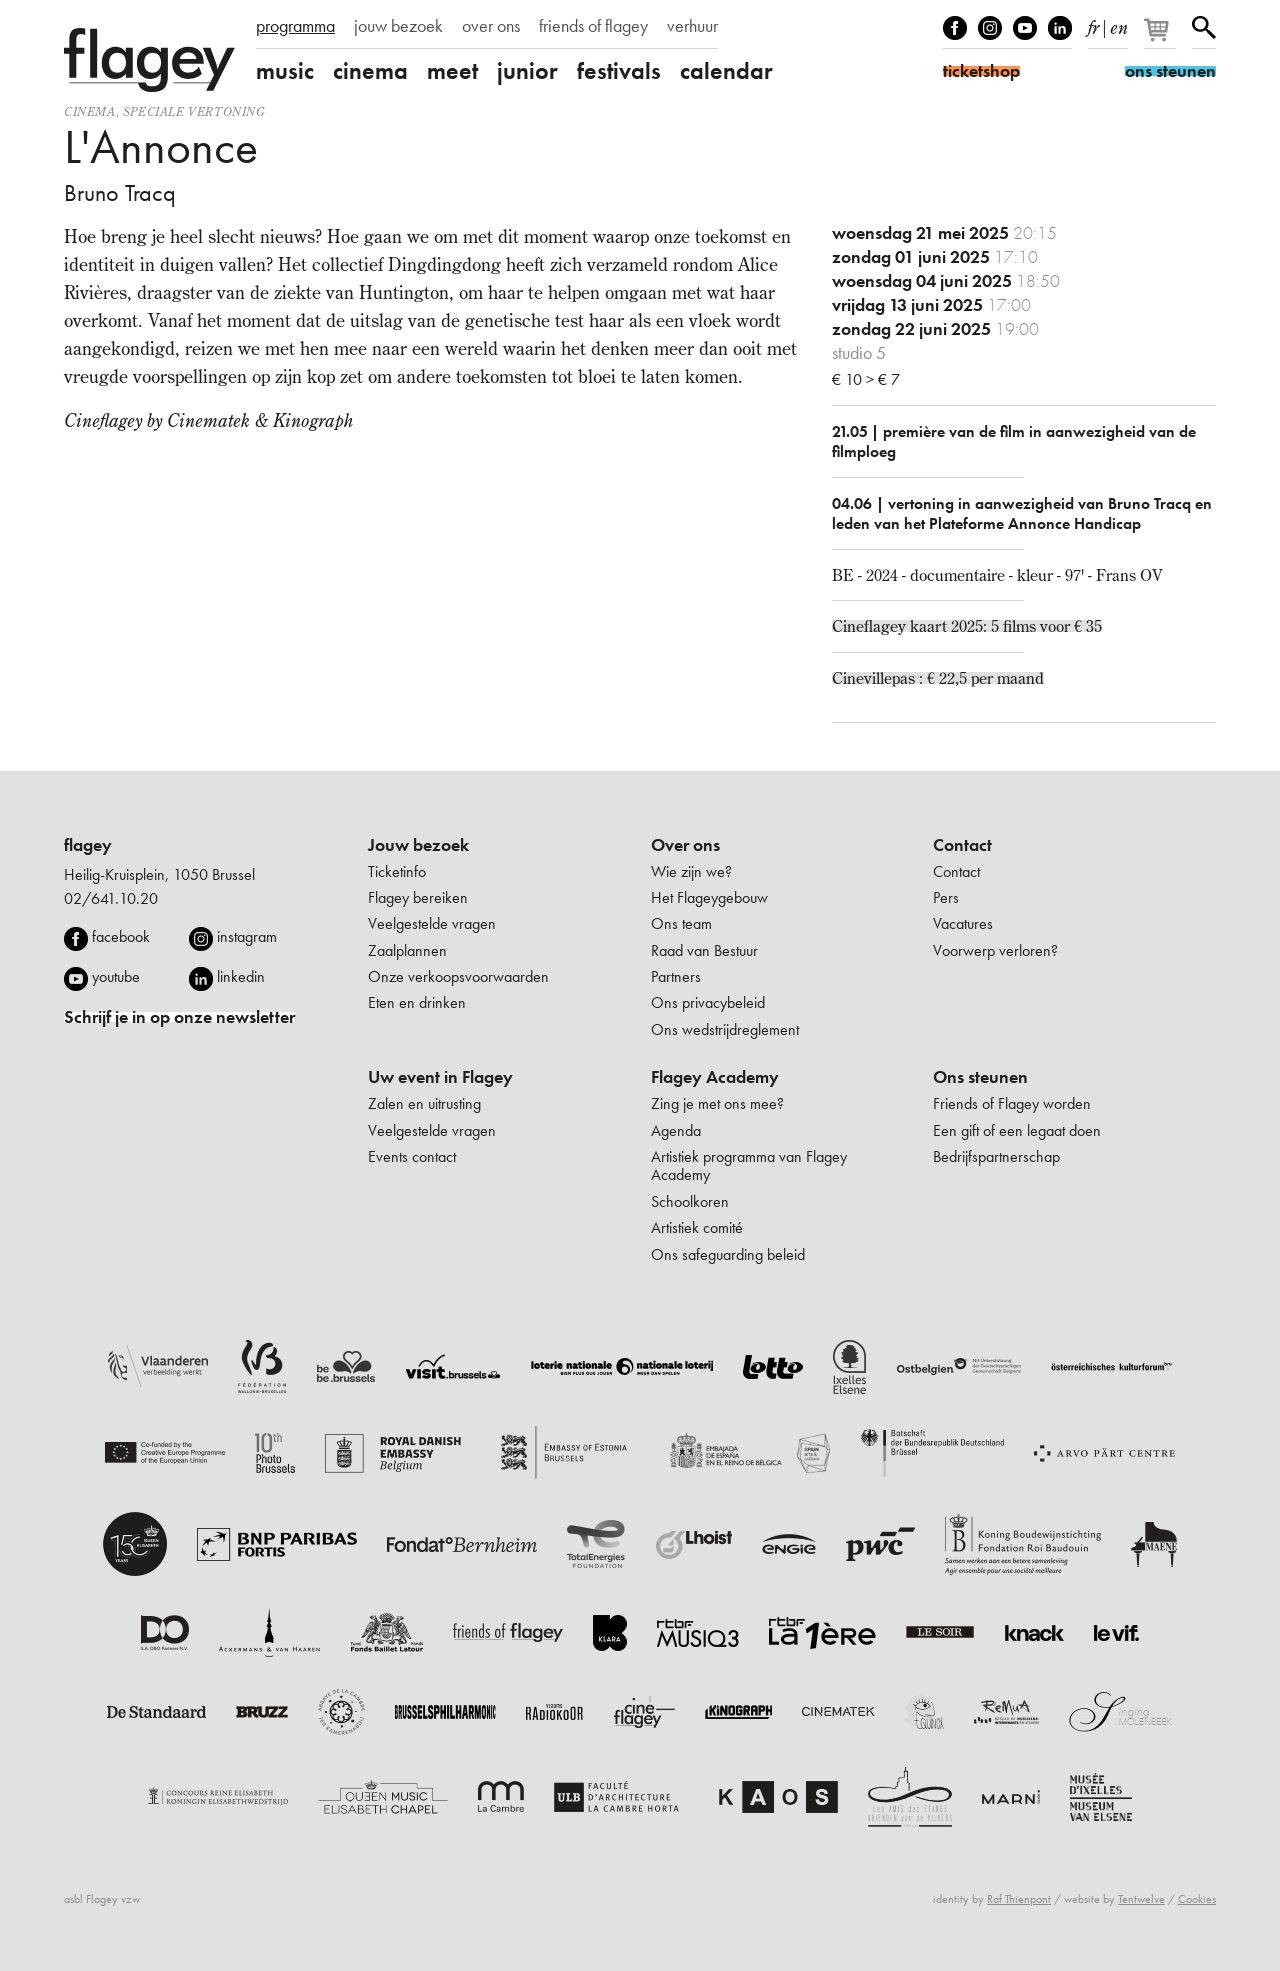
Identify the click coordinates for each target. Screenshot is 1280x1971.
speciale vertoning (194, 111)
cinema (370, 71)
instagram (247, 936)
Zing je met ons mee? (717, 1103)
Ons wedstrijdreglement (725, 1029)
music (285, 71)
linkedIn (1060, 28)
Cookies (1197, 1899)
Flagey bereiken (418, 897)
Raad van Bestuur (704, 950)
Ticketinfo (397, 871)
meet (452, 71)
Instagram (990, 28)
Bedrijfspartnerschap (996, 1156)
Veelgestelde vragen (432, 923)
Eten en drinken (417, 1002)
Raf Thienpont (1019, 1899)
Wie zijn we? (691, 871)
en (1119, 24)
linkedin (241, 976)
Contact (962, 845)
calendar (726, 71)
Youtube (1025, 28)
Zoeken (1204, 28)
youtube (116, 976)
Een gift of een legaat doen (1017, 1130)
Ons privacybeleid (708, 1002)
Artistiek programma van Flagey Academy (749, 1165)
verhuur (692, 26)
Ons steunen (980, 1077)
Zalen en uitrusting (424, 1103)
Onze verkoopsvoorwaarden (458, 976)
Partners (676, 976)
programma (295, 26)
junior (527, 71)
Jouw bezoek (418, 845)
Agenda (676, 1130)
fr (1093, 24)
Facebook (955, 28)
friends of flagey (593, 26)
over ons (491, 26)
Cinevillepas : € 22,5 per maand (938, 678)
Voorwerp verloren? (995, 950)
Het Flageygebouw (709, 897)
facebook (121, 936)
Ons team (681, 923)
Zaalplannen (407, 950)
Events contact (412, 1156)
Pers (946, 897)
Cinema (90, 111)
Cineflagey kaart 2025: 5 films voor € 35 (967, 626)
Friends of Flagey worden (1012, 1103)
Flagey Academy (715, 1077)
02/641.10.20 (111, 898)
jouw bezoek (398, 26)
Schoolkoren (690, 1201)
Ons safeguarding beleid (728, 1254)
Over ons (685, 845)
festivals (619, 71)
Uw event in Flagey (440, 1077)
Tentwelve (1141, 1899)
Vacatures (963, 923)
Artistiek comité (697, 1227)
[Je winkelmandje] (1161, 38)
